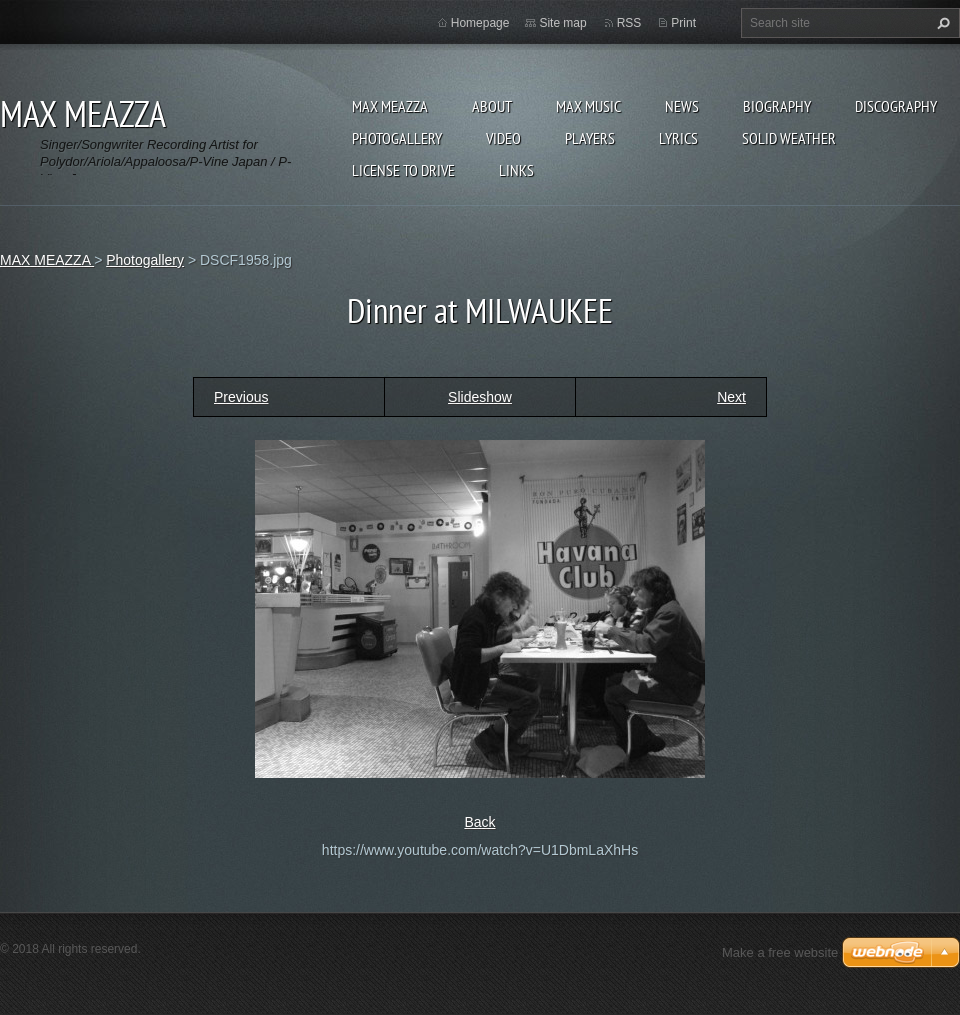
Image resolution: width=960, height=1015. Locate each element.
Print (683, 23)
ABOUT (492, 106)
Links (516, 170)
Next (731, 397)
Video (503, 138)
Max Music (588, 106)
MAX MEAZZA (390, 106)
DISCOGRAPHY (896, 106)
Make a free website (780, 952)
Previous (241, 397)
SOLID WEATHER (789, 138)
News (682, 106)
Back (479, 822)
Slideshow (480, 397)
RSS (629, 23)
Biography (777, 106)
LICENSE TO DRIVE (403, 170)
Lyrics (678, 138)
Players (590, 138)
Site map (562, 23)
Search (941, 23)
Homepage (480, 23)
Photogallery (397, 138)
